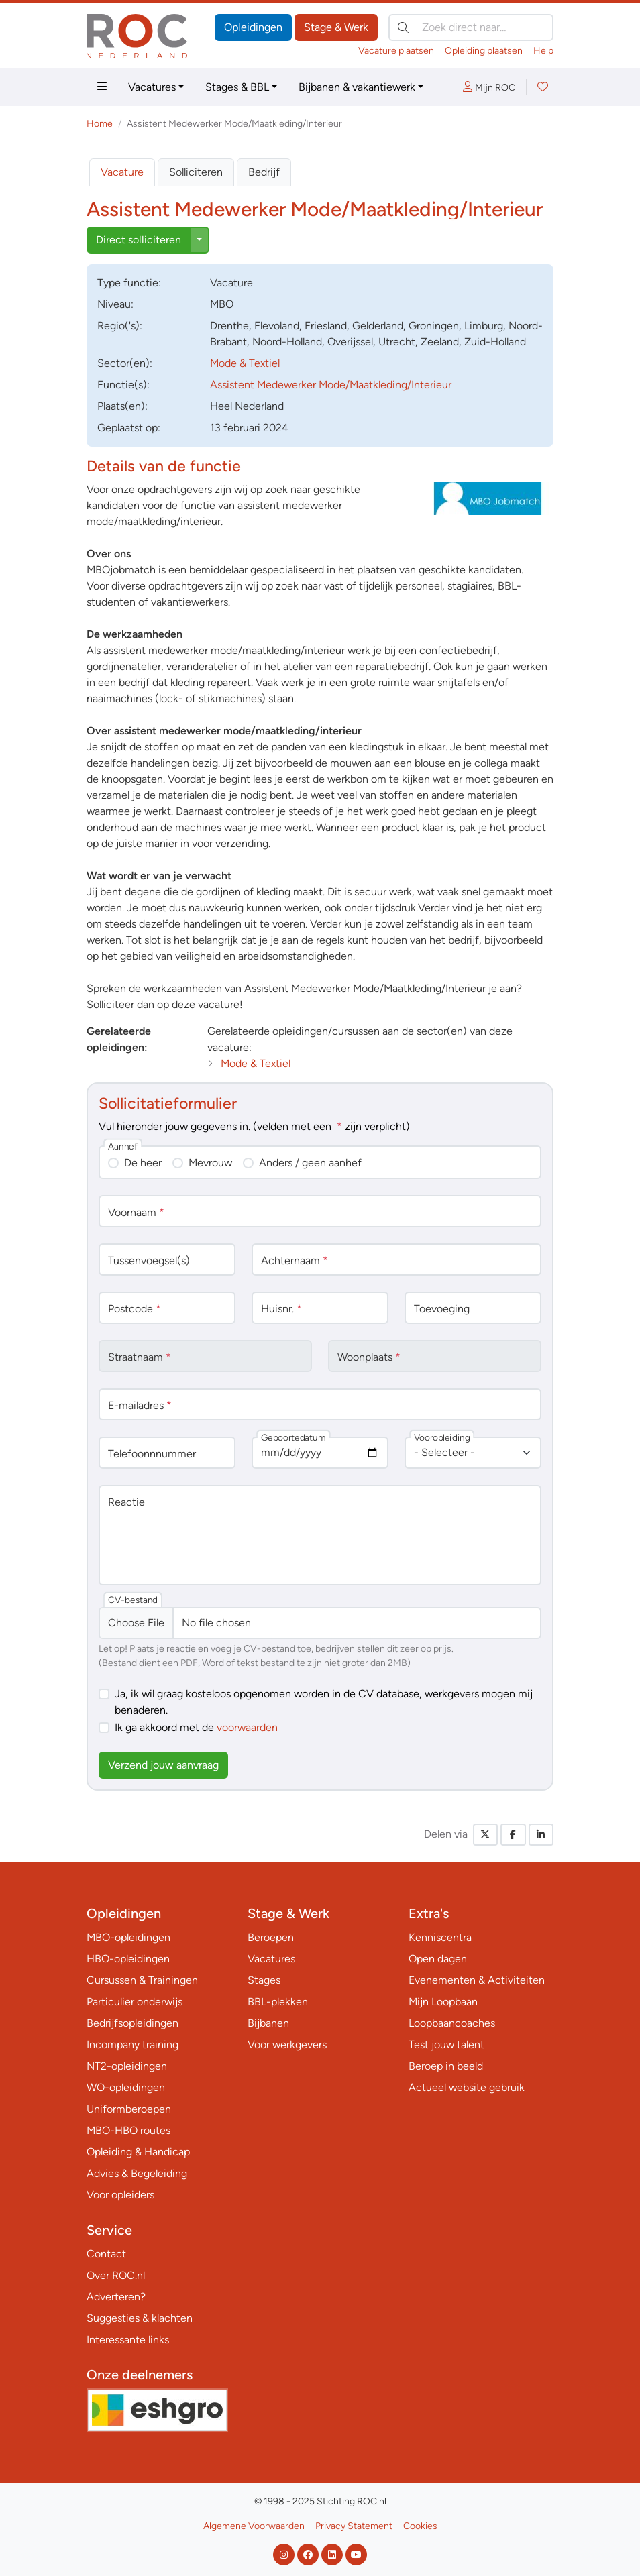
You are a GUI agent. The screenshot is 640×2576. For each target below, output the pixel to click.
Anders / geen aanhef (310, 1162)
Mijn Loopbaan (443, 2001)
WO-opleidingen (126, 2087)
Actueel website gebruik (467, 2087)
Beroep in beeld (446, 2066)
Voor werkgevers (287, 2044)
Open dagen (438, 1958)
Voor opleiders (120, 2194)
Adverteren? (116, 2296)
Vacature (122, 172)
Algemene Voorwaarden (254, 2526)
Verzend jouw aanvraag (163, 1764)
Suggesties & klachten (140, 2318)
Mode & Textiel (245, 363)
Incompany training (132, 2044)
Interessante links (128, 2339)
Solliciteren (196, 172)
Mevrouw (210, 1162)
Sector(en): (124, 363)
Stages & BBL (237, 86)
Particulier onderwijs (134, 2001)
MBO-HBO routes (128, 2130)
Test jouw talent (446, 2044)
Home (100, 123)
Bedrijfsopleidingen (132, 2023)
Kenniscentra (440, 1937)
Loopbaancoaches (452, 2023)
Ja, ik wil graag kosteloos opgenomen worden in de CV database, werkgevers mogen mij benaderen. (324, 1701)
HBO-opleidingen (128, 1958)
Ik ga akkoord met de (196, 1727)
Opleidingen (253, 27)
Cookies (420, 2526)
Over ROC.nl (116, 2275)
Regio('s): (119, 325)
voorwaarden (247, 1727)
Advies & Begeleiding (137, 2173)
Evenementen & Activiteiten (477, 1980)
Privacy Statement (353, 2526)
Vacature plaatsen (396, 50)
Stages (264, 1980)
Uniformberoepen (129, 2109)
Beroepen (271, 1937)
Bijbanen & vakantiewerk (357, 86)
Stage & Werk (336, 27)
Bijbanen (268, 2023)
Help (543, 50)
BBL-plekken (278, 2001)
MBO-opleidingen (128, 1937)
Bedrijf (264, 172)
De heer (143, 1162)
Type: (129, 282)
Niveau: (115, 304)
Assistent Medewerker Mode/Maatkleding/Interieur (330, 384)
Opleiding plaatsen (484, 50)
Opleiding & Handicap (138, 2151)
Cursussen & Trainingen (142, 1980)
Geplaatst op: (128, 427)
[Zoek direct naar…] (470, 27)
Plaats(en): (122, 406)
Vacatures (152, 86)
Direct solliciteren (138, 239)
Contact (106, 2253)
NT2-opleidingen (127, 2066)
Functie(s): (123, 384)
